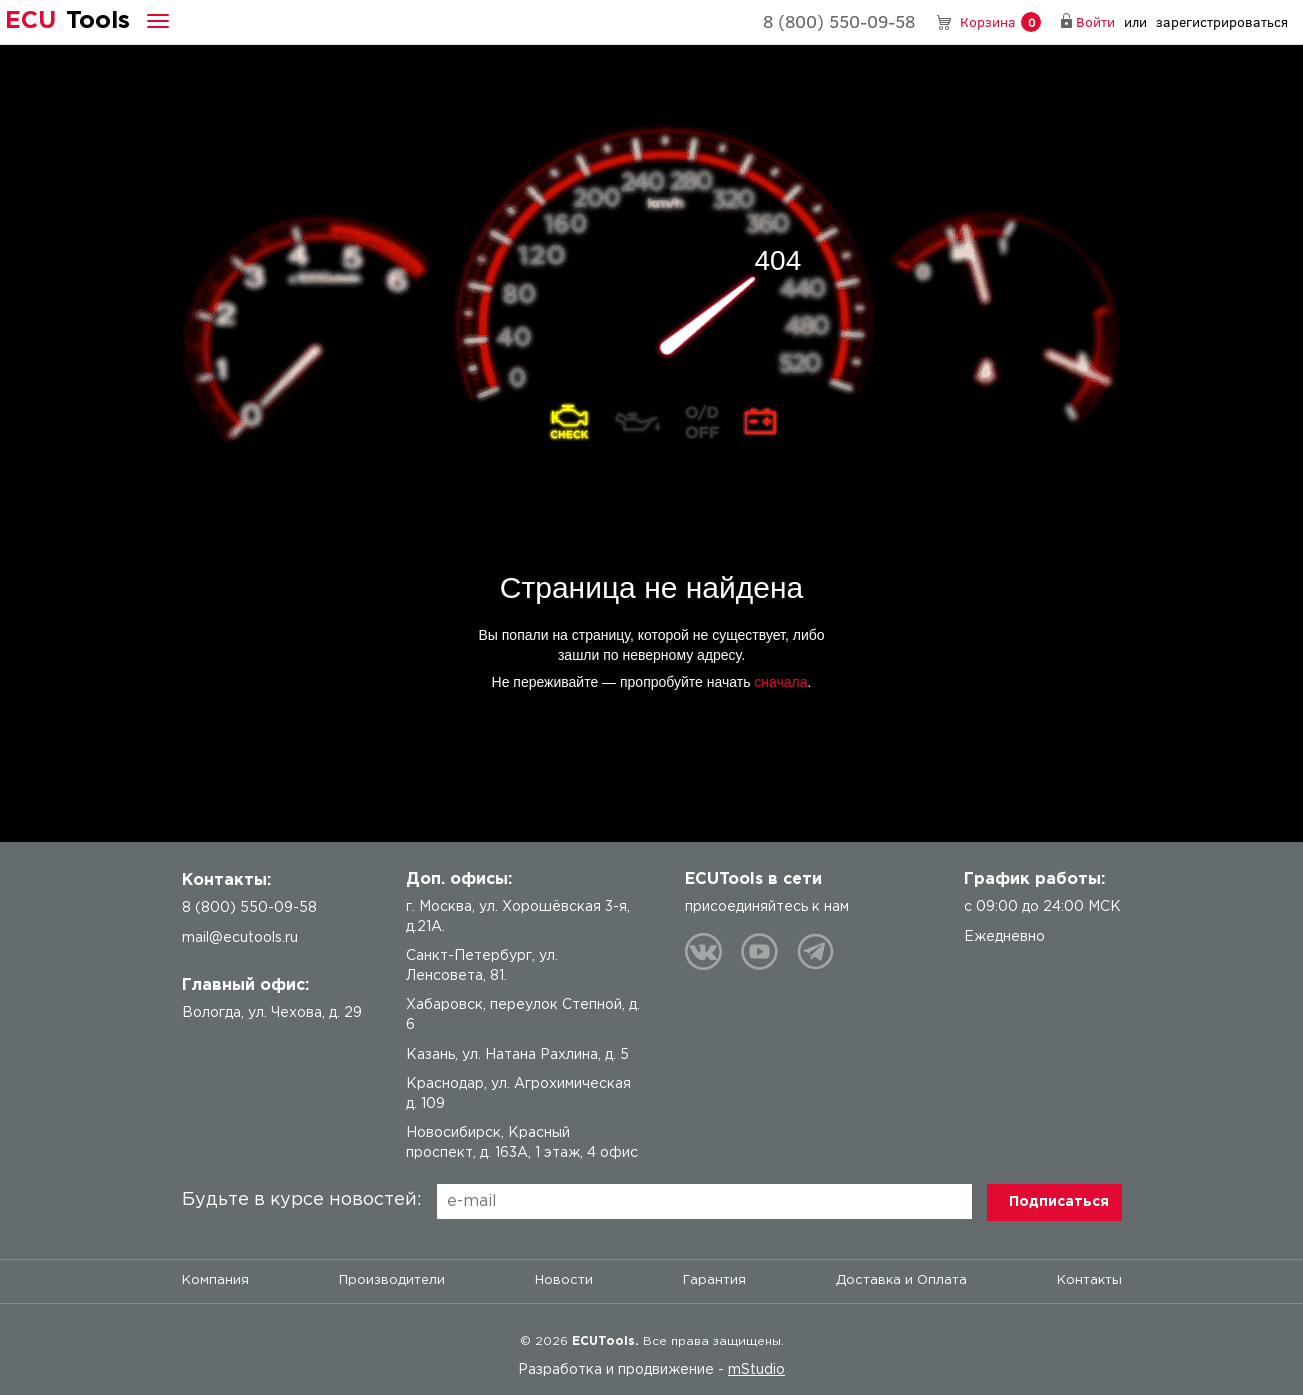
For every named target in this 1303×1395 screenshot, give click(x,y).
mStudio (756, 1370)
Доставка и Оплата (901, 1280)
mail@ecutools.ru (240, 938)
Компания (215, 1280)
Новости (564, 1280)
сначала (780, 682)
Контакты (1089, 1280)
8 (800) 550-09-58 (839, 21)
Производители (392, 1280)
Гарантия (714, 1280)
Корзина (1000, 22)
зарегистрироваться (1222, 21)
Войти (1095, 21)
